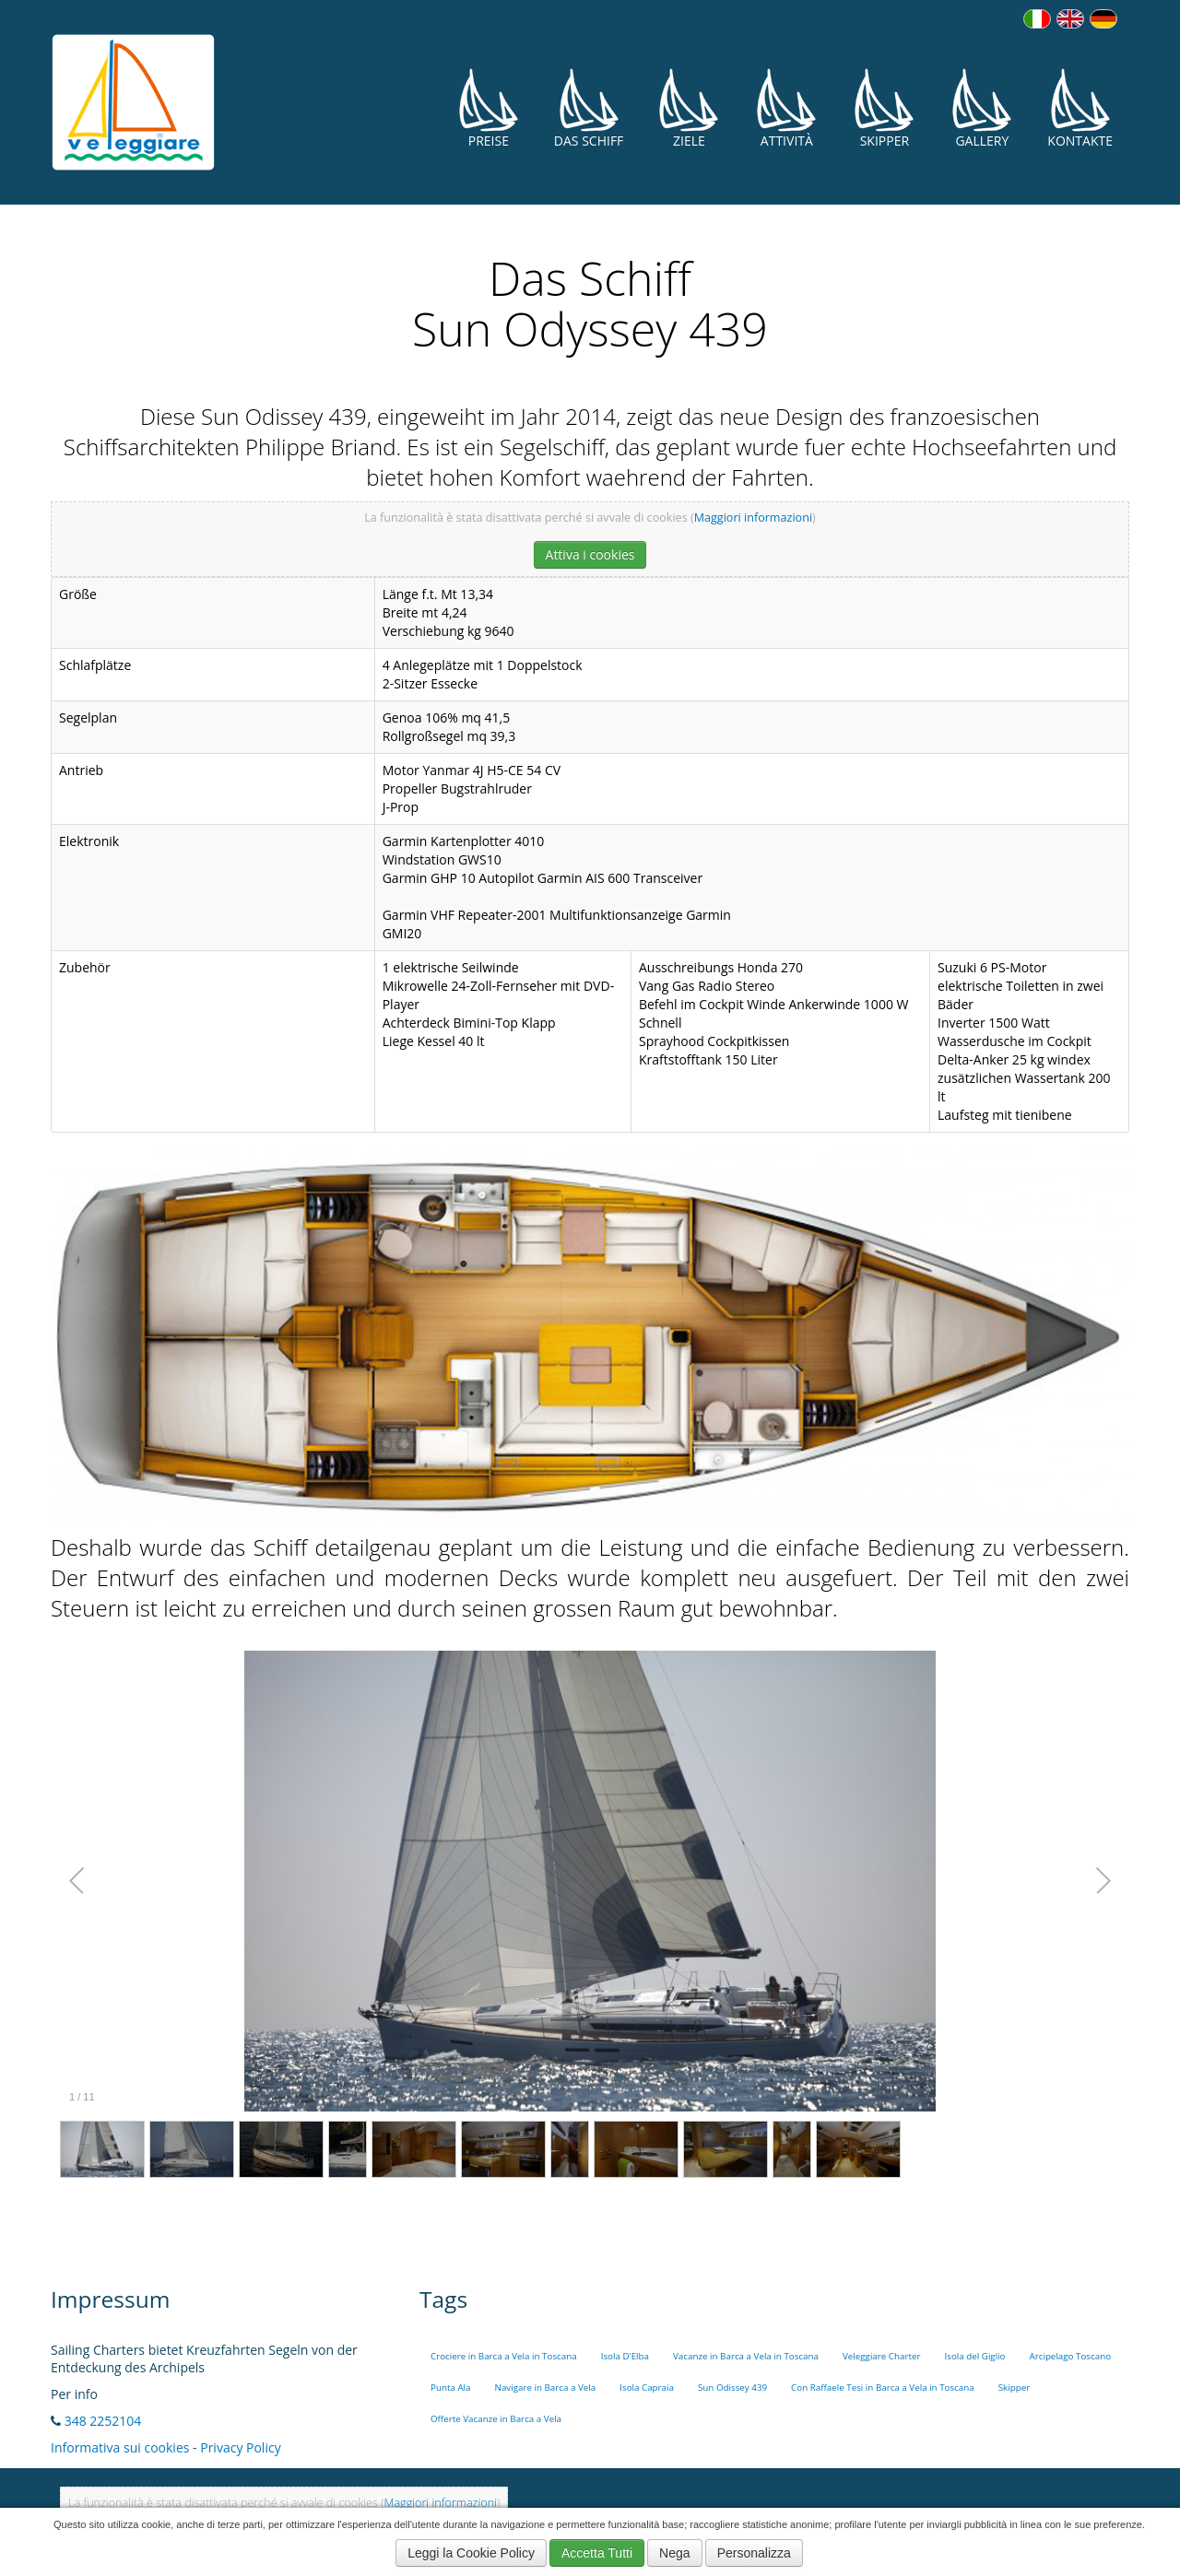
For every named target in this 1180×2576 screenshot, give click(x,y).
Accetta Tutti (596, 2553)
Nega (674, 2553)
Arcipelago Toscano (1071, 2356)
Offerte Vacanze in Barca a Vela (496, 2419)
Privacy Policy (240, 2447)
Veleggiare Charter (882, 2356)
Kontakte (1080, 108)
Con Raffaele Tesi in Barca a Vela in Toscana (882, 2388)
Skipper (884, 108)
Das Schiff (589, 108)
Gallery (982, 108)
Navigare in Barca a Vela (545, 2388)
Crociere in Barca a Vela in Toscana (504, 2356)
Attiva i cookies (590, 554)
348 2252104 (103, 2420)
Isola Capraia (647, 2388)
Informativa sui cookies (120, 2447)
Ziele (688, 108)
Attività (786, 108)
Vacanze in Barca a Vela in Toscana (746, 2356)
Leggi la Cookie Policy (471, 2553)
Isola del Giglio (974, 2356)
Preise (488, 108)
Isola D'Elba (625, 2356)
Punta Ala (451, 2388)
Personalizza (754, 2553)
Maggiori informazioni (753, 517)
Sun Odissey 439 (732, 2388)
